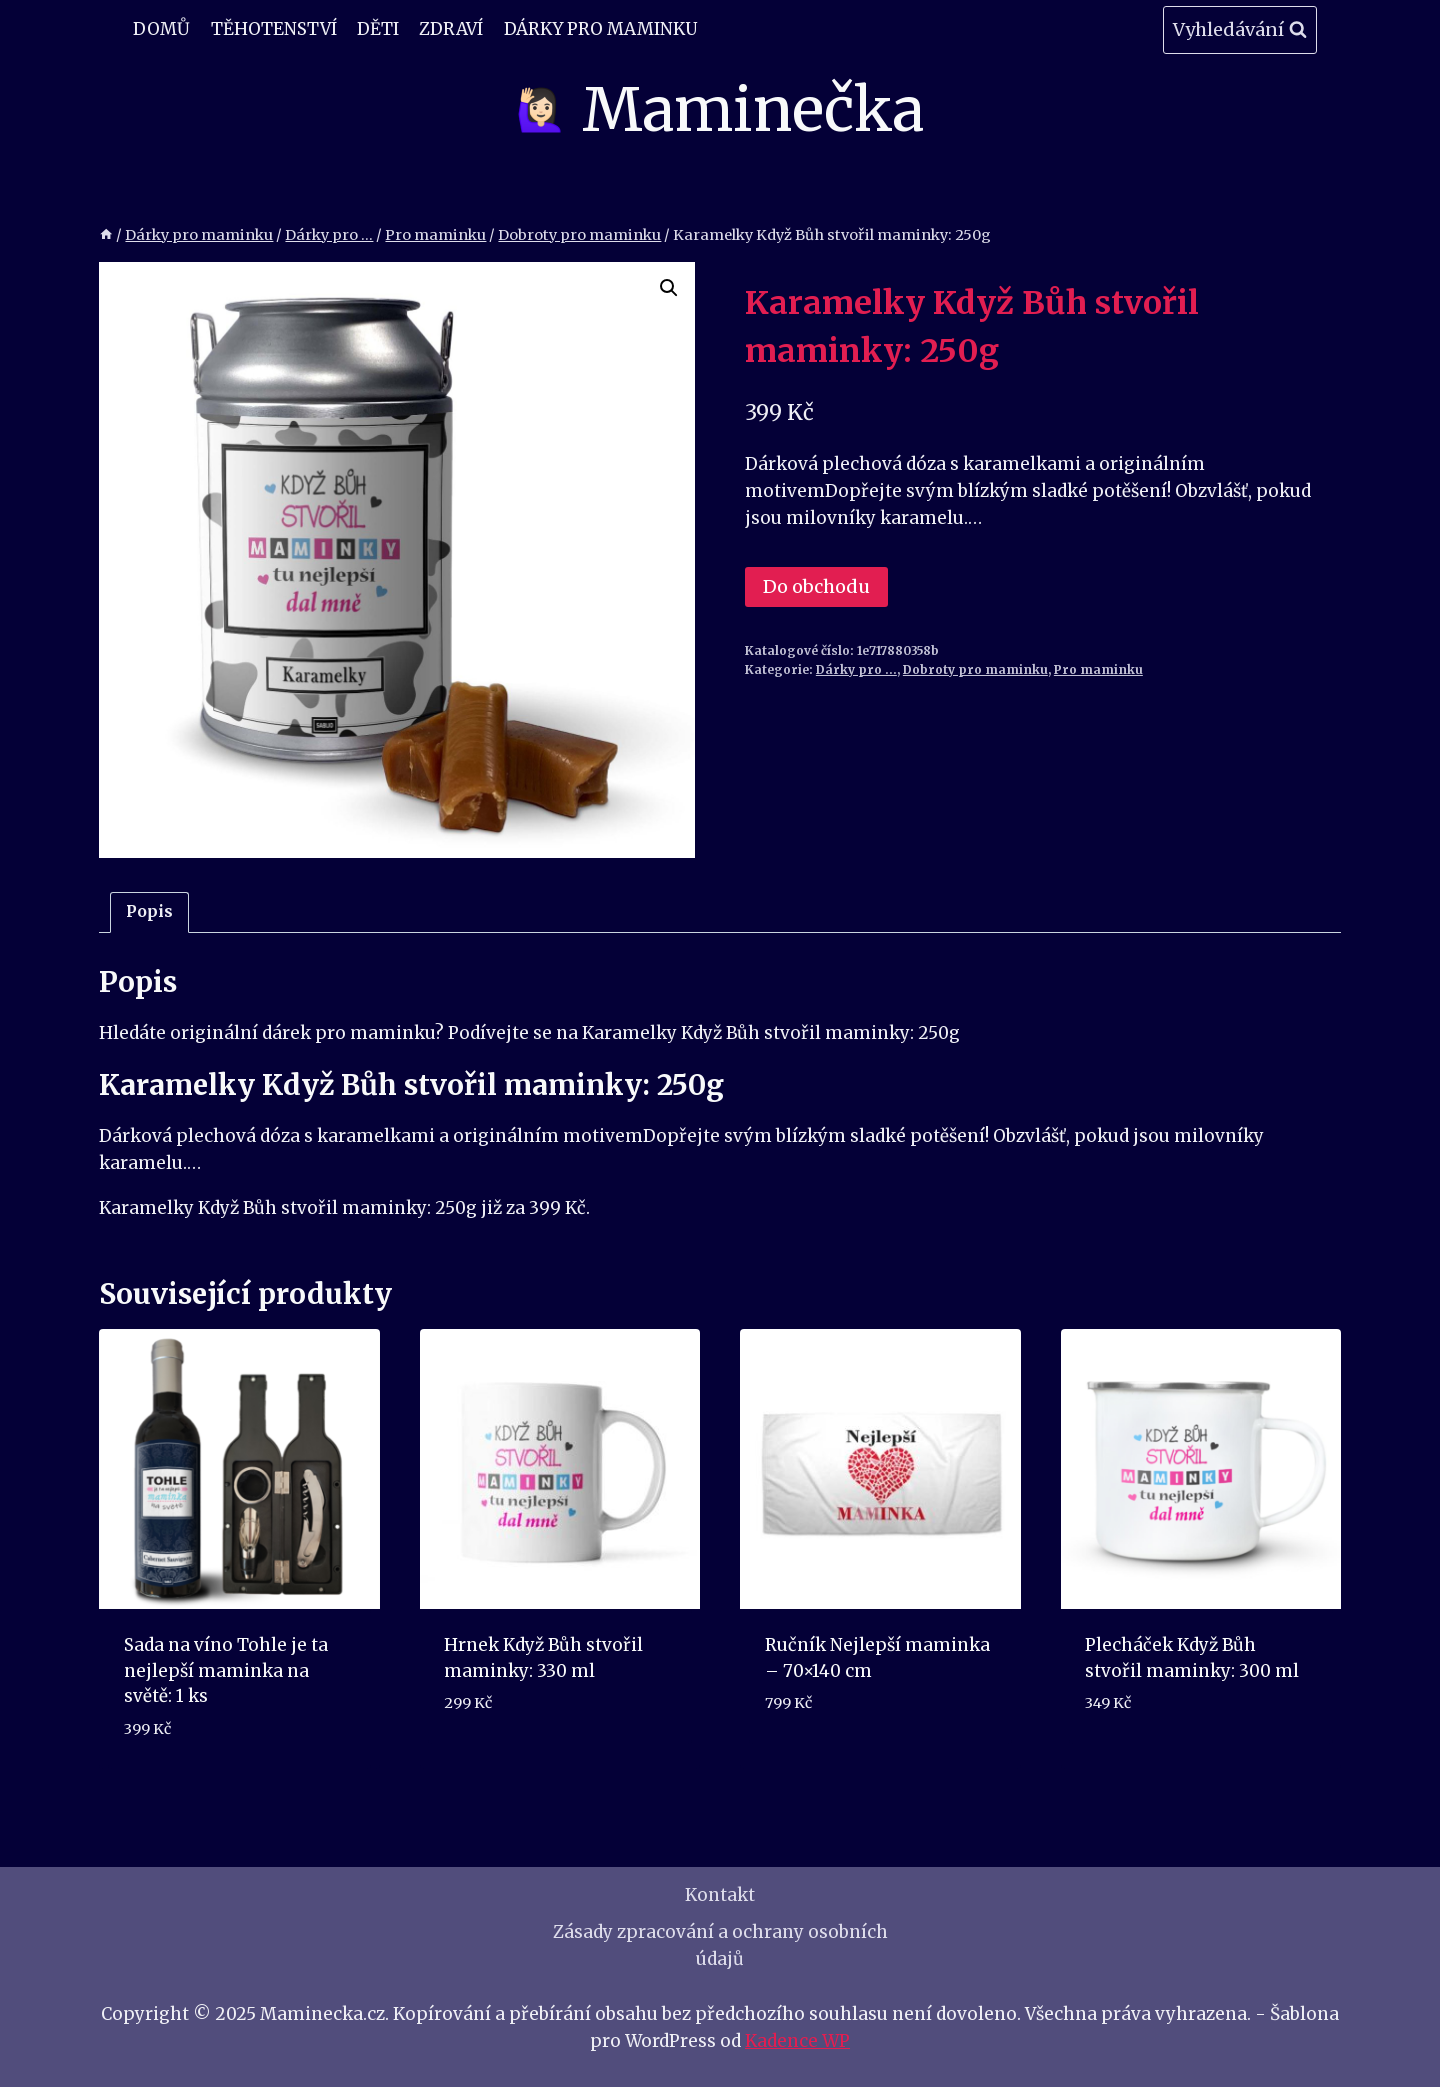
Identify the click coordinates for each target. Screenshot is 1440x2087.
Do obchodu (816, 586)
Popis (149, 911)
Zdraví (451, 29)
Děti (378, 29)
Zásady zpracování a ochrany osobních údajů (720, 1945)
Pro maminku (1098, 669)
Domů (161, 29)
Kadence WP (797, 2041)
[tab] (150, 913)
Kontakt (720, 1895)
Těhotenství (274, 29)
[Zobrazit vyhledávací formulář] (1240, 30)
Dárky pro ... (856, 669)
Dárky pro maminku (600, 29)
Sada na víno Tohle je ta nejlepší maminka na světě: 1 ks (226, 1670)
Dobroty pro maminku (975, 669)
